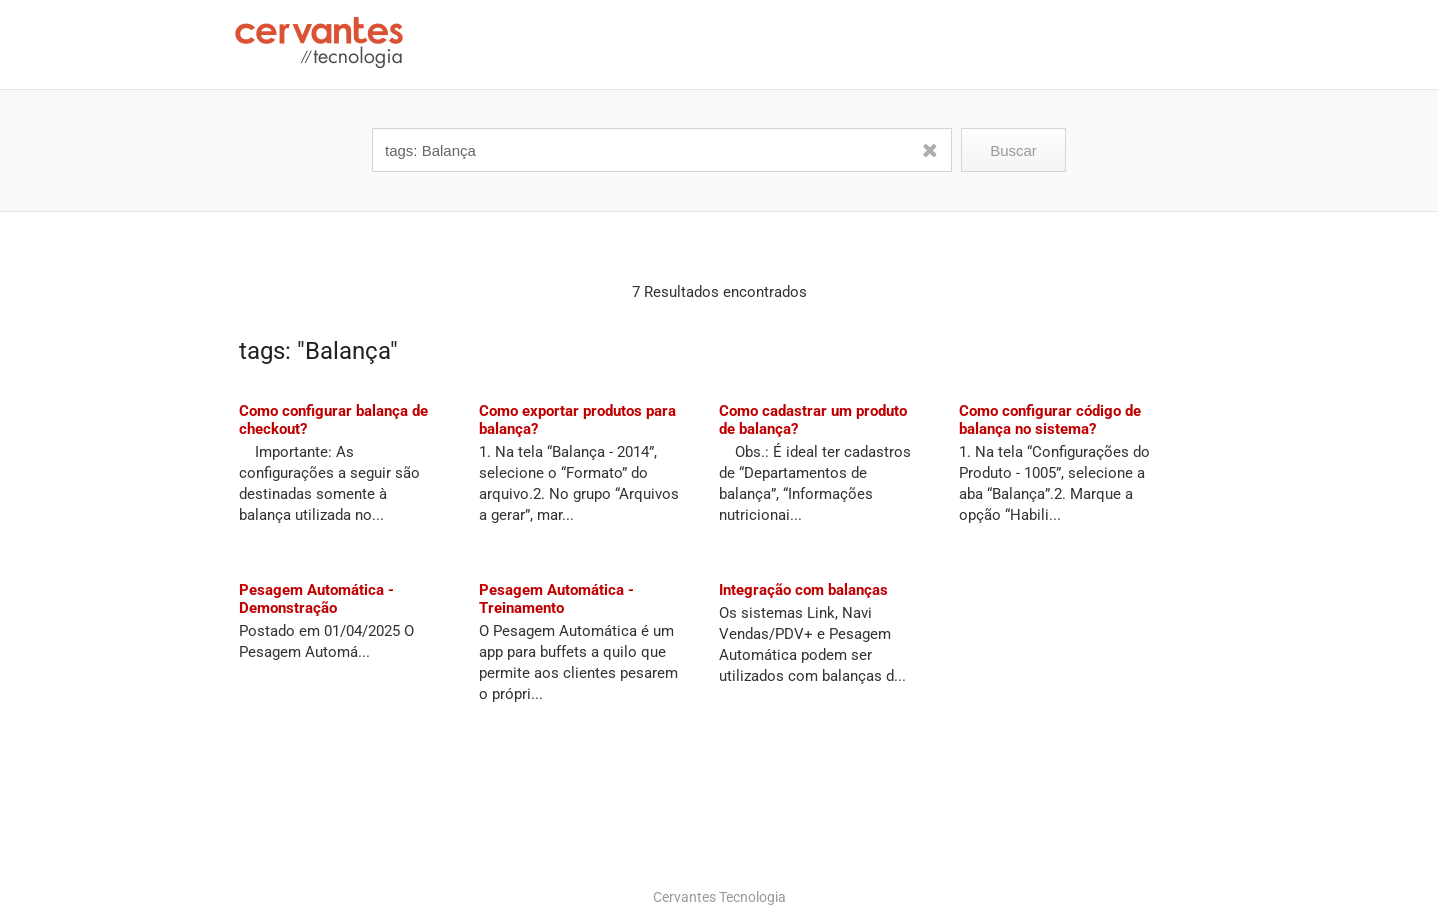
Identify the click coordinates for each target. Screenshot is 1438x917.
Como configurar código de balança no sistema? (1050, 420)
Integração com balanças (803, 590)
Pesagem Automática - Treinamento (556, 599)
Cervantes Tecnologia (719, 897)
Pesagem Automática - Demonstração (316, 599)
